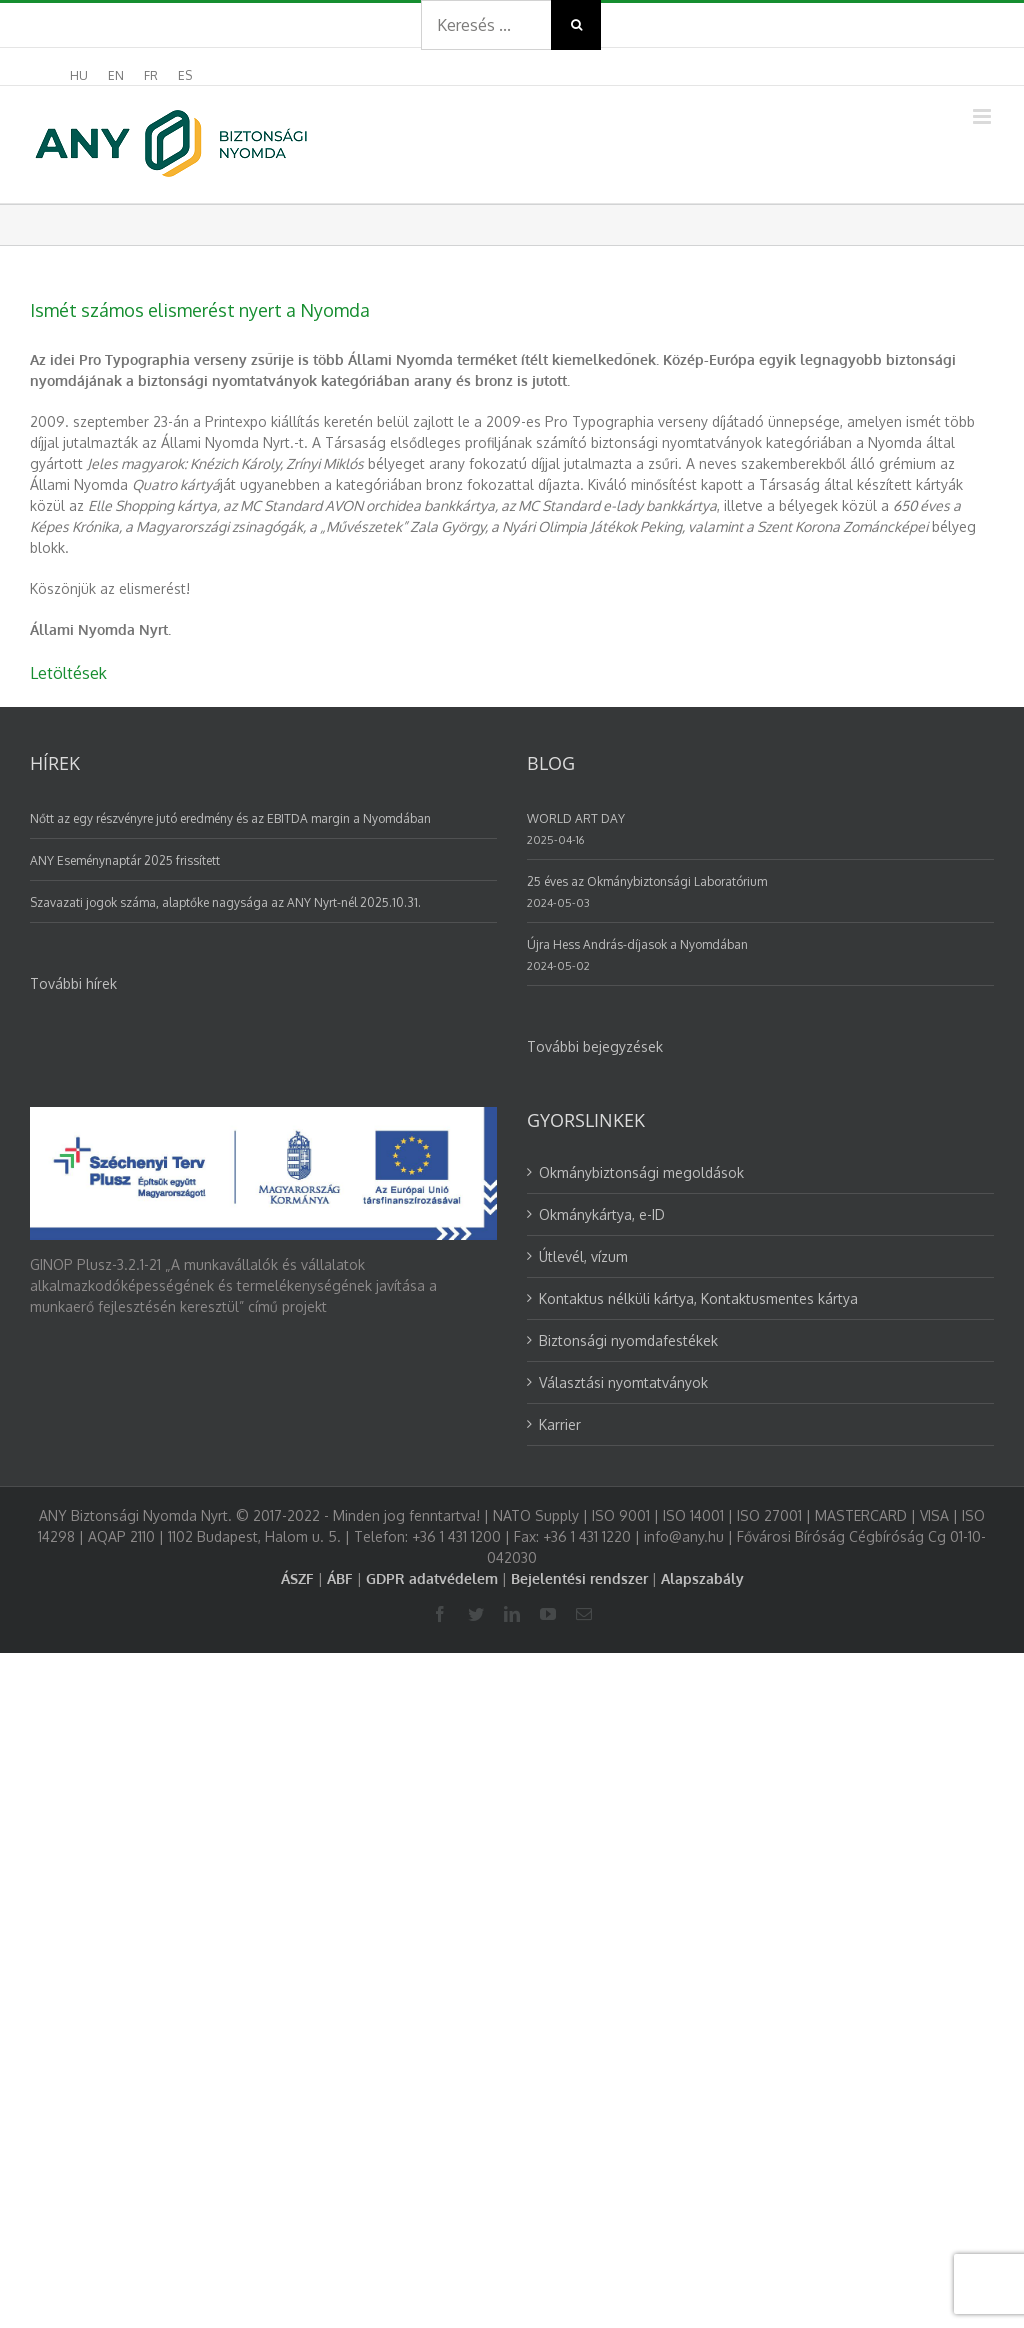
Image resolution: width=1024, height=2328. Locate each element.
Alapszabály (702, 1578)
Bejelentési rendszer (579, 1578)
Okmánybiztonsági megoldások (641, 1172)
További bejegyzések (595, 1046)
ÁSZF (297, 1578)
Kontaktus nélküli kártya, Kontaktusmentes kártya (698, 1298)
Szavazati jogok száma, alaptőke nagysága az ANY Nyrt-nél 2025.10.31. (225, 902)
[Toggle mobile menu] (983, 116)
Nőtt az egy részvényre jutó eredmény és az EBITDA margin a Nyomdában (230, 818)
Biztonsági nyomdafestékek (628, 1340)
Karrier (560, 1424)
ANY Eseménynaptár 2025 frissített (125, 860)
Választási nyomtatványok (623, 1382)
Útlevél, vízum (583, 1256)
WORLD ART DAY (576, 818)
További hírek (73, 983)
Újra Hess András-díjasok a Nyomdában (637, 944)
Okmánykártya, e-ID (602, 1214)
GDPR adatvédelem (432, 1578)
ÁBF (340, 1578)
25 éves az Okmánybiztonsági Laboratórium (647, 881)
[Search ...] (486, 25)
